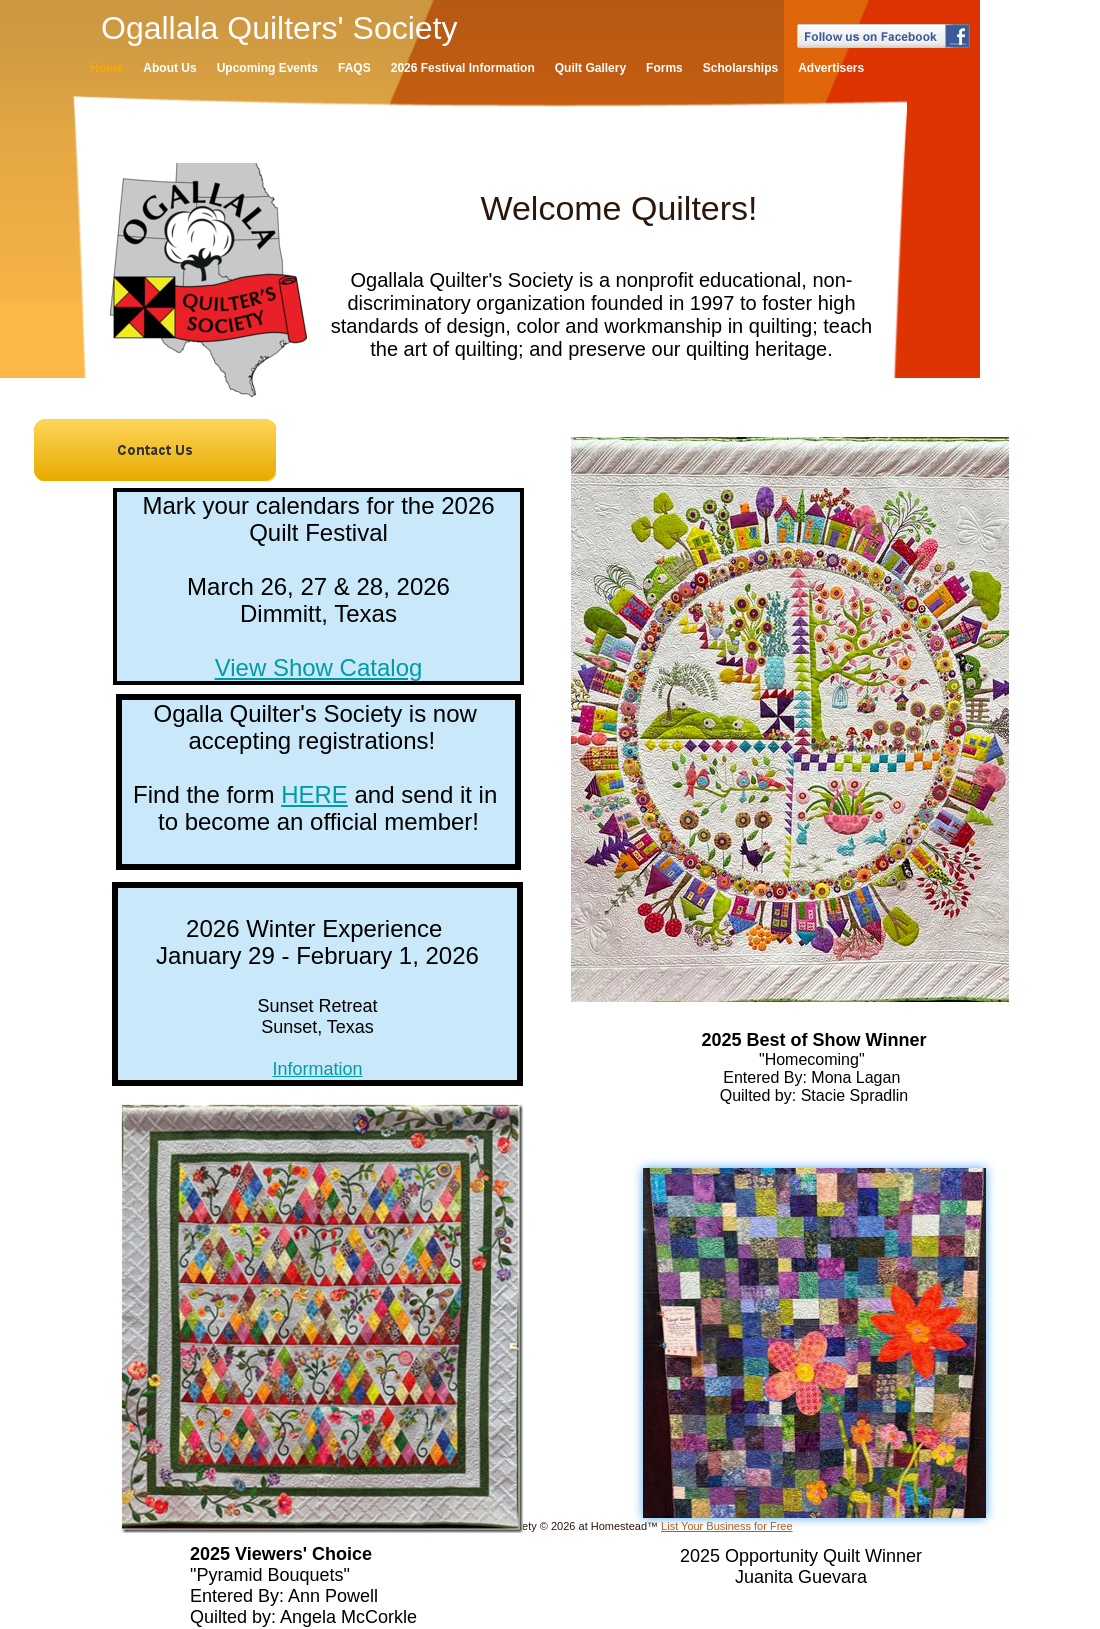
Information (317, 1069)
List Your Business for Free (726, 1526)
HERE (314, 794)
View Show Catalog (319, 667)
